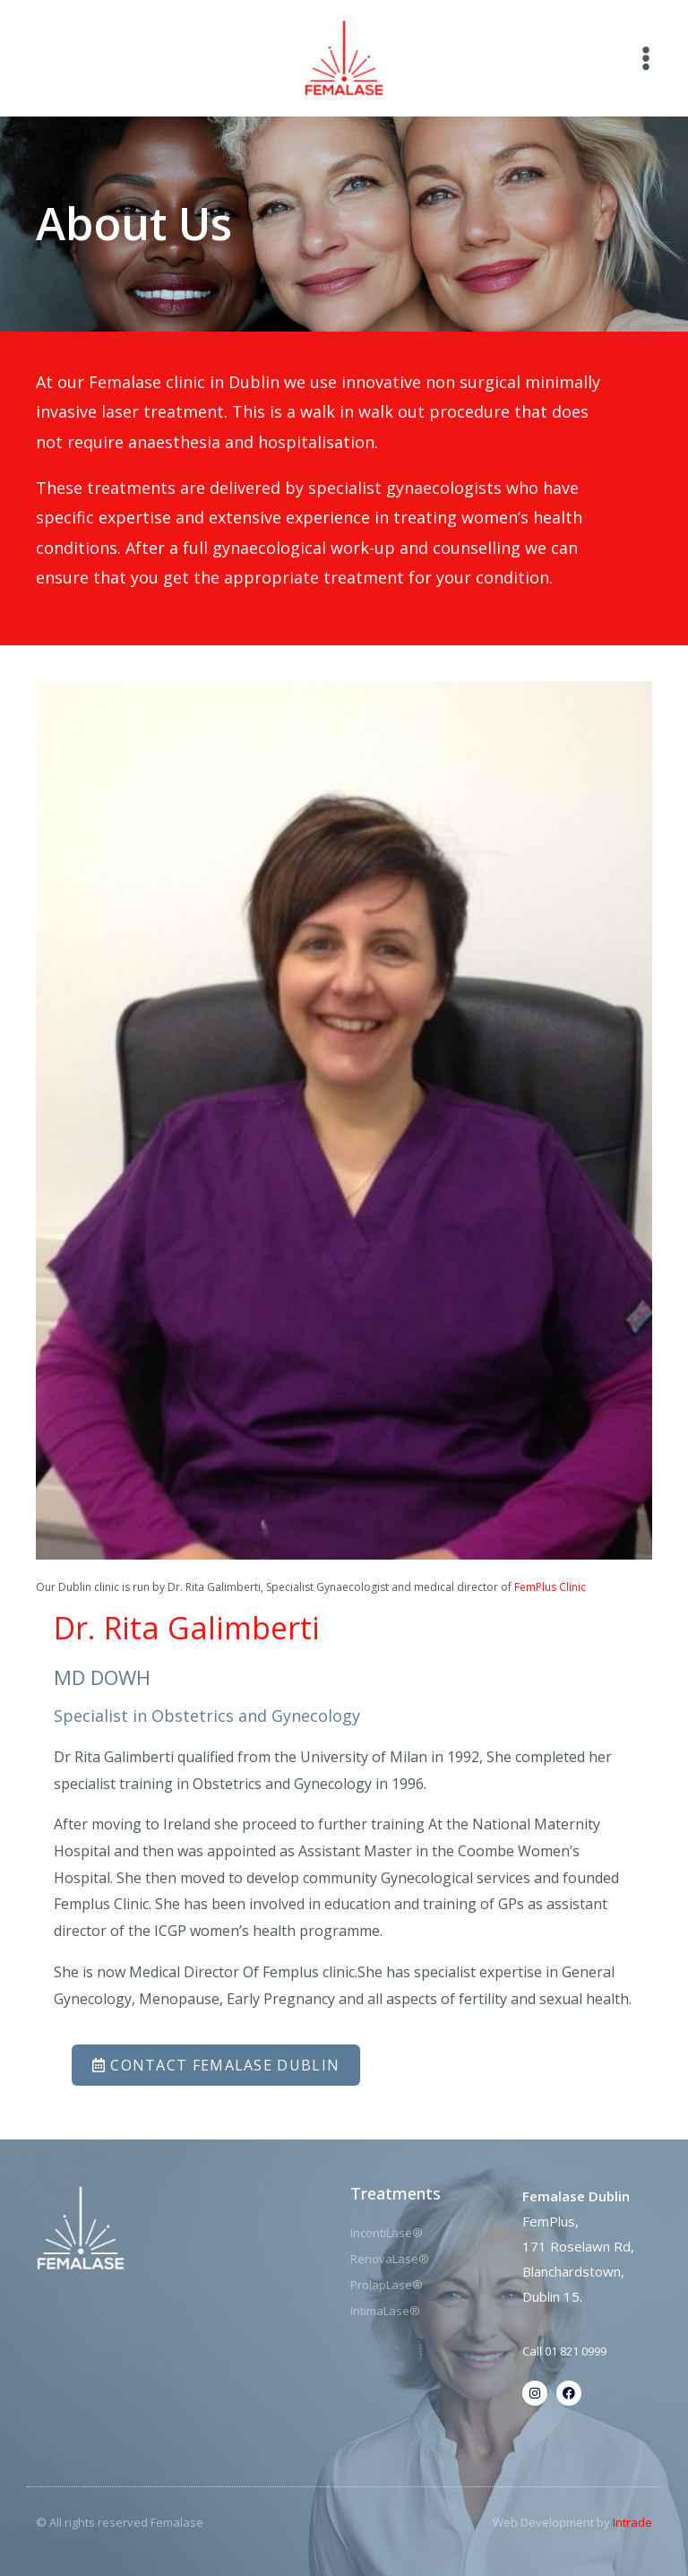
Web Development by (572, 2522)
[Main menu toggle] (646, 58)
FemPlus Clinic (550, 1587)
